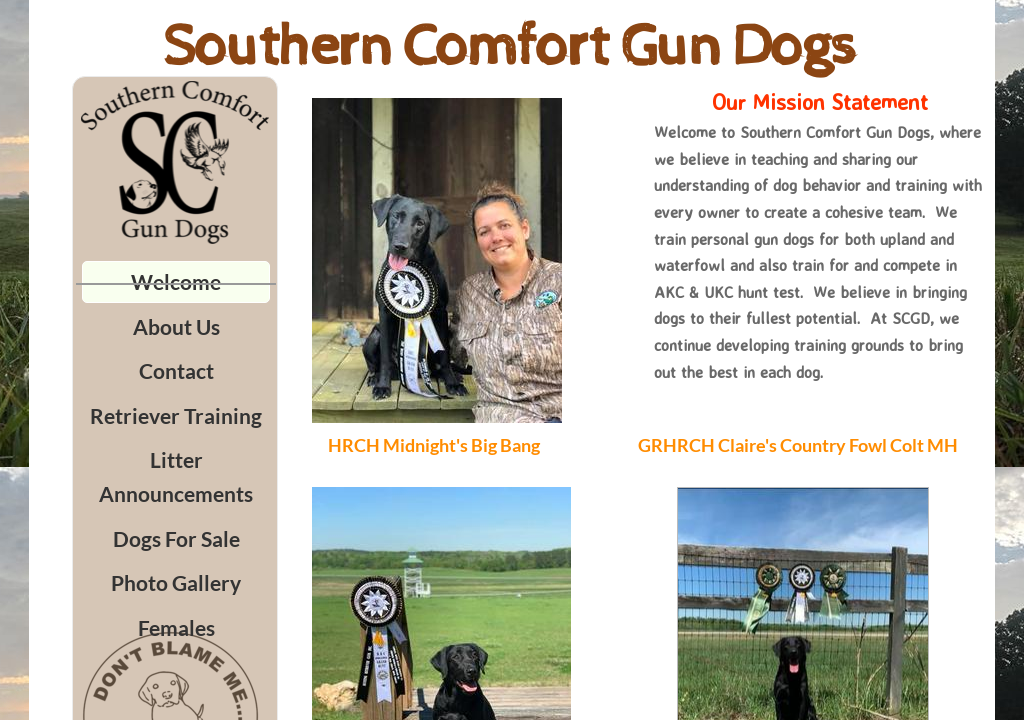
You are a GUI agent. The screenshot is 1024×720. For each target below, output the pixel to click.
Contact (176, 370)
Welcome (176, 281)
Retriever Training (176, 415)
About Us (176, 326)
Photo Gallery (176, 582)
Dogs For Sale (176, 538)
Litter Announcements (176, 476)
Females (176, 627)
